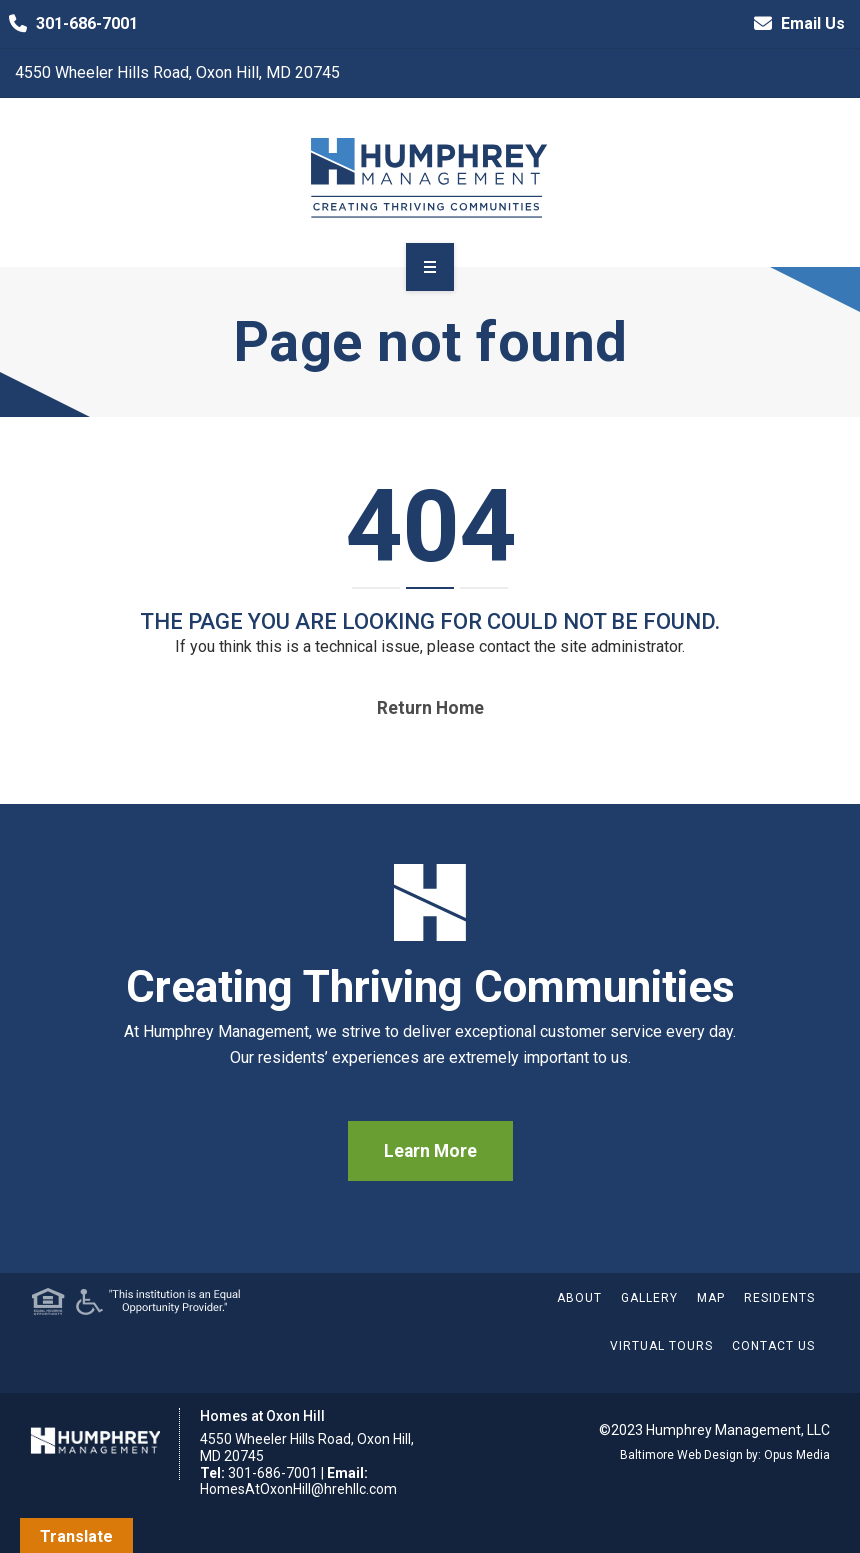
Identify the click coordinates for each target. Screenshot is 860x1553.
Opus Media (797, 1455)
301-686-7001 (69, 24)
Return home (430, 708)
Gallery (649, 1298)
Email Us (795, 24)
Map (711, 1298)
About (579, 1298)
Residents (779, 1298)
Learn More (430, 1151)
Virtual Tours (661, 1346)
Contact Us (773, 1346)
